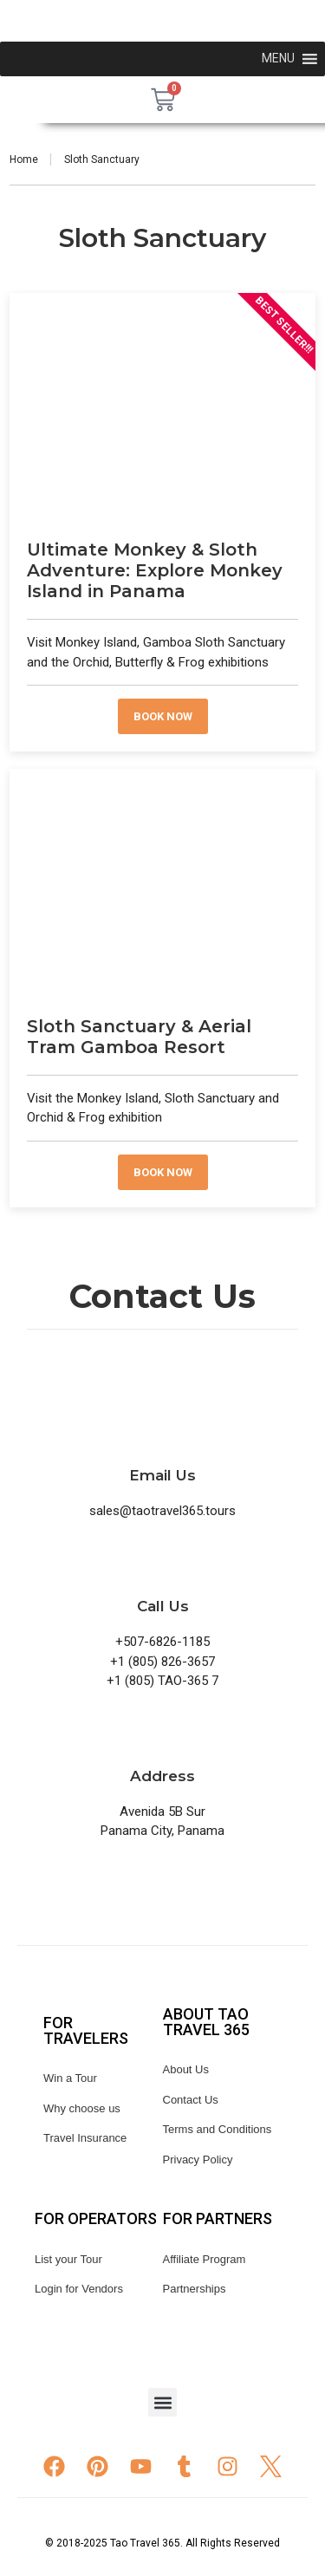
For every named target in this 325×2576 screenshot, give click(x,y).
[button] (162, 2402)
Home (24, 159)
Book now (162, 716)
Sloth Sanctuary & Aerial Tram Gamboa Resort (139, 1036)
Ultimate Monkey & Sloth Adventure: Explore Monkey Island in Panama (155, 570)
